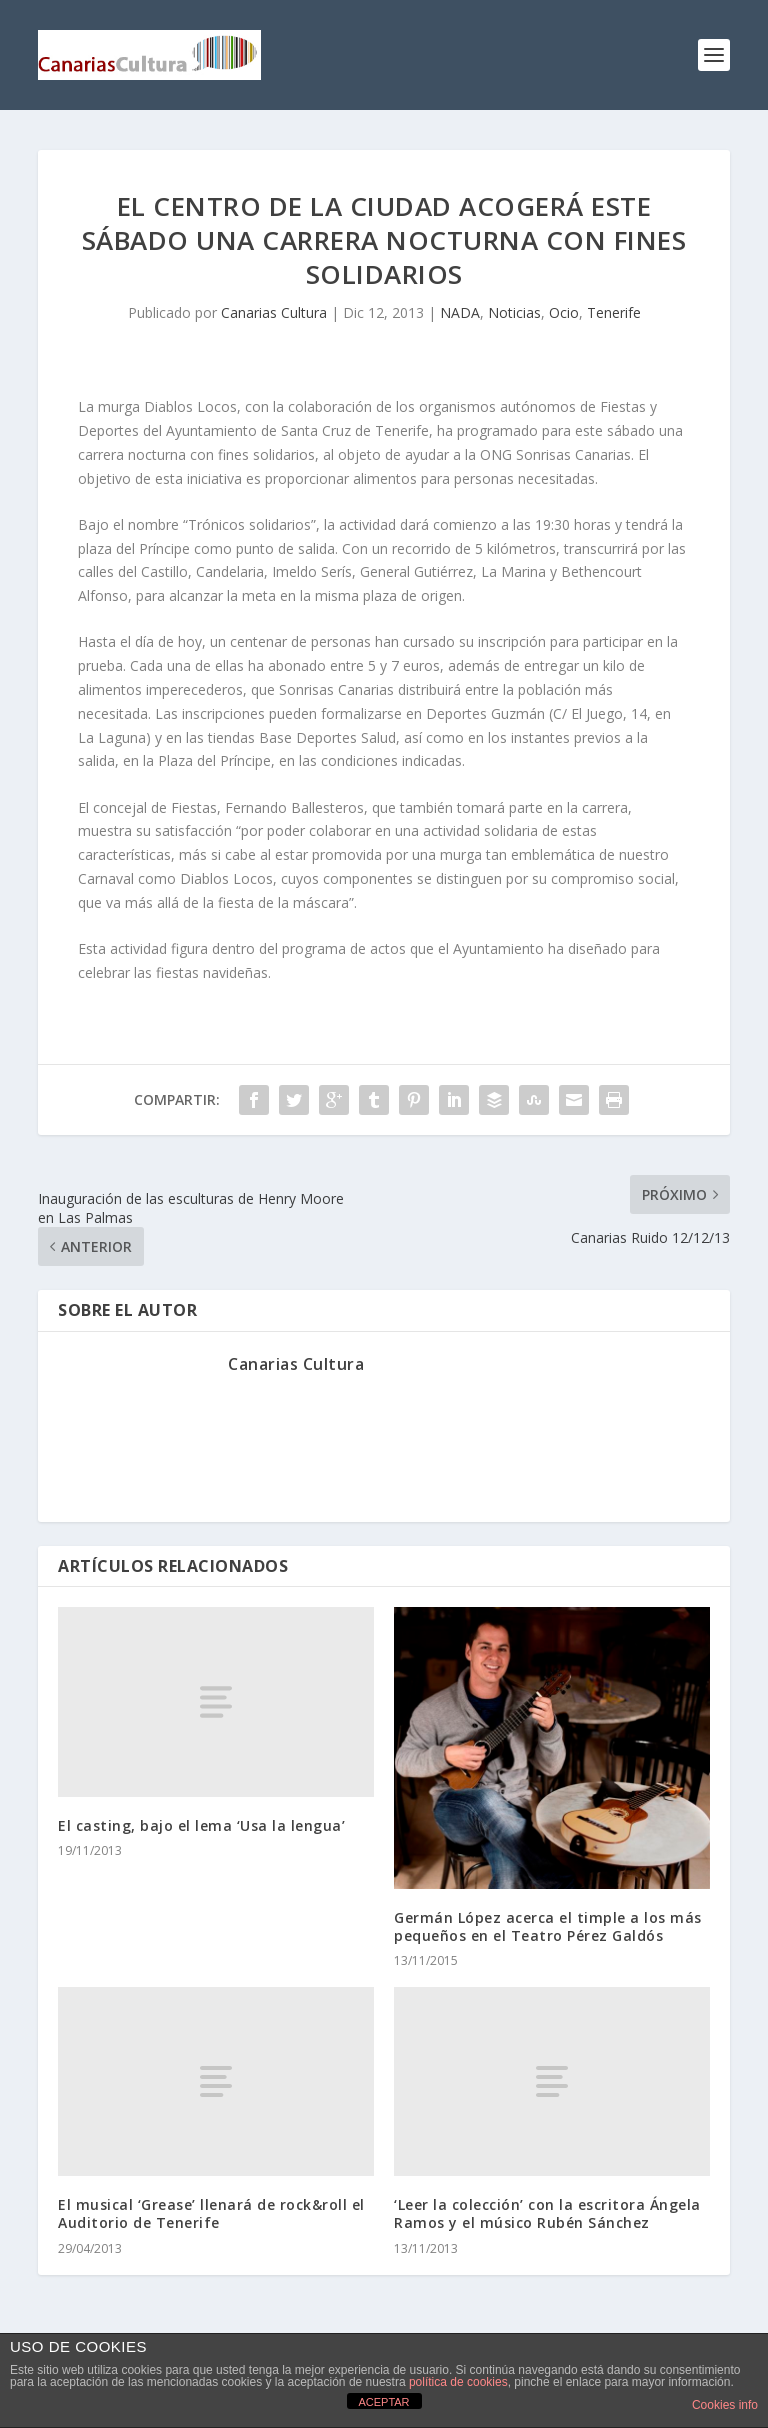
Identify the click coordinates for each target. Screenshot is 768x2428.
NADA (460, 312)
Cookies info (725, 2405)
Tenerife (614, 312)
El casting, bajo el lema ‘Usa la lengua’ (201, 1825)
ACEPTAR (383, 2402)
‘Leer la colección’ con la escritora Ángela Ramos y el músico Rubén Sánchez (547, 2213)
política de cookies (458, 2382)
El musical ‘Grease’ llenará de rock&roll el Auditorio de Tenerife (211, 2213)
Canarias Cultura (274, 312)
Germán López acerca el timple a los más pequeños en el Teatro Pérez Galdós (548, 1926)
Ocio (564, 312)
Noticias (514, 312)
